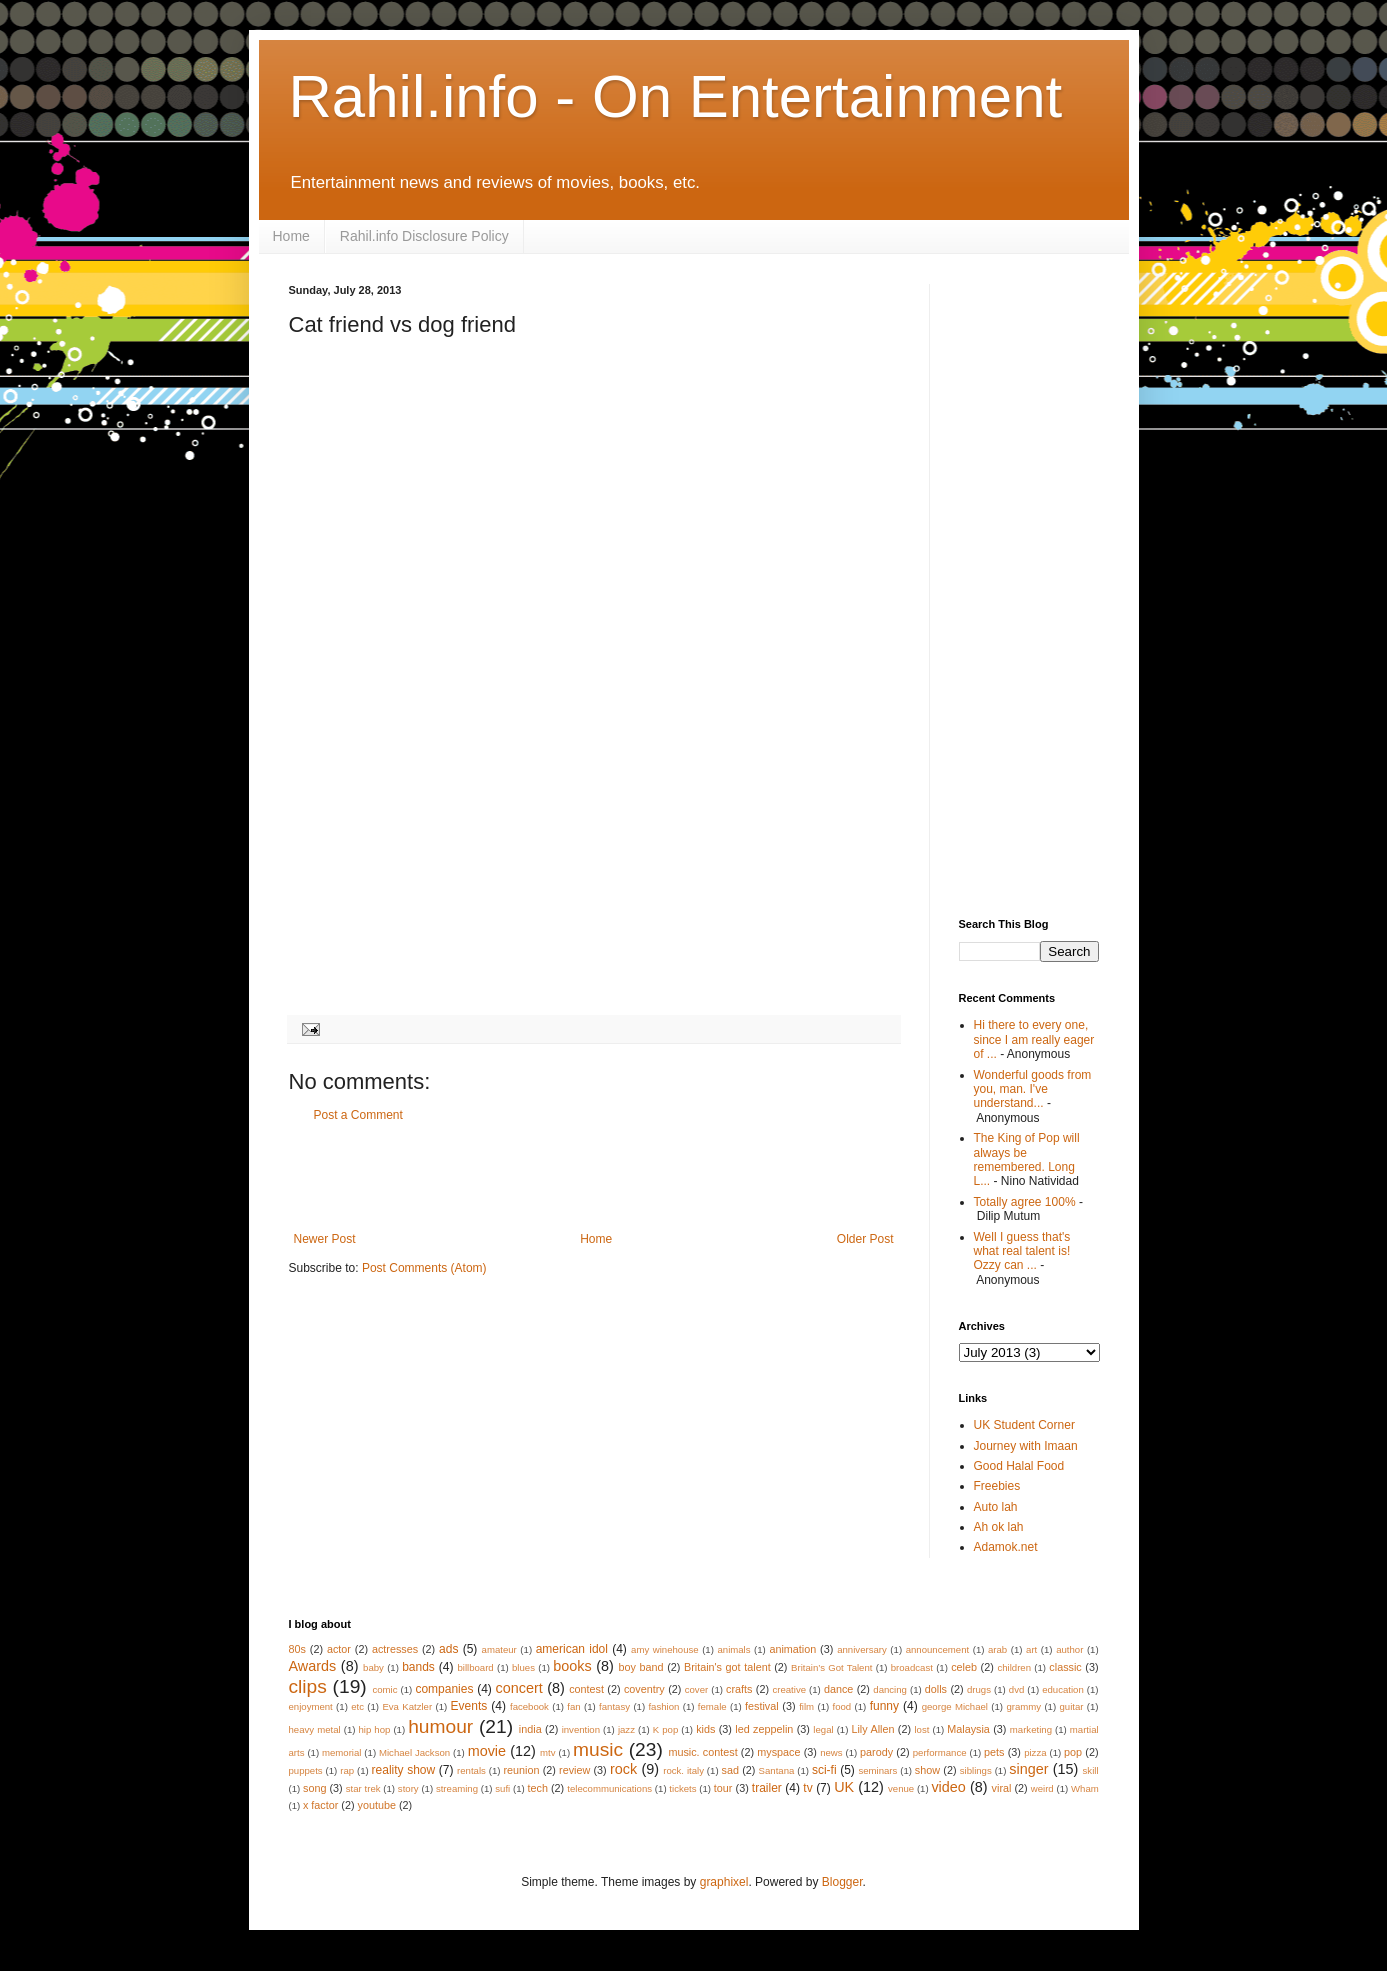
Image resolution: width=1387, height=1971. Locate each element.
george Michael (955, 1706)
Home (291, 236)
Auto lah (996, 1507)
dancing (890, 1689)
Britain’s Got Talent (831, 1667)
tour (723, 1788)
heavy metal (315, 1729)
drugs (979, 1689)
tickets (682, 1788)
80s (297, 1649)
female (712, 1706)
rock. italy (683, 1770)
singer (1028, 1769)
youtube (377, 1805)
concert (519, 1688)
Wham (1085, 1788)
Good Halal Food (1019, 1466)
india (530, 1729)
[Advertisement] (594, 1177)
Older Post (865, 1239)
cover (696, 1689)
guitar (1071, 1706)
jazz (626, 1729)
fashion (663, 1706)
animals (733, 1649)
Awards (313, 1666)
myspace (778, 1752)
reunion (521, 1770)
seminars (877, 1770)
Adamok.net (1006, 1547)
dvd (1016, 1689)
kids (705, 1729)
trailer (767, 1788)
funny (884, 1706)
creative (789, 1689)
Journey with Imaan (1026, 1446)
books (572, 1666)
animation (792, 1649)
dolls (936, 1689)
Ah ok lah (999, 1527)
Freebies (997, 1486)
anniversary (862, 1649)
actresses (395, 1649)
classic (1065, 1667)
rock (623, 1769)
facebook (529, 1706)
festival (762, 1706)
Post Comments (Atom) (424, 1268)
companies (444, 1689)
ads (448, 1649)
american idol (572, 1649)
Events (469, 1706)
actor (339, 1649)
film (806, 1706)
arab (997, 1649)
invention (581, 1729)
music (598, 1749)
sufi (502, 1788)
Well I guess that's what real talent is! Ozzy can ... (1022, 1251)
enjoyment (311, 1706)
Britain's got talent (727, 1667)
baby (373, 1667)
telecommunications (609, 1788)
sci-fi (824, 1770)
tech (537, 1788)
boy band (640, 1667)
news (831, 1752)
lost (921, 1729)
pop (1073, 1752)
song (314, 1788)
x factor (320, 1805)
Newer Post (325, 1239)
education (1063, 1689)
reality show (404, 1770)
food (842, 1706)
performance (940, 1752)
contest (586, 1689)
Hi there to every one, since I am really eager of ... (1034, 1039)
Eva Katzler (407, 1706)
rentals (471, 1770)
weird (1042, 1788)
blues (523, 1667)
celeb (964, 1667)
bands (418, 1667)
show (927, 1770)
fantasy (614, 1706)
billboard (475, 1667)
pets (994, 1752)
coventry (644, 1689)
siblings (976, 1770)
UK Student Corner (1024, 1425)
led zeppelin (764, 1729)
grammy (1023, 1706)
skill (1091, 1770)
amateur (499, 1649)
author (1069, 1649)
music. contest (702, 1752)
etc (357, 1706)
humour (440, 1726)
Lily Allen (872, 1729)
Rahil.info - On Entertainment (676, 96)
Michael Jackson (414, 1752)
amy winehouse (665, 1649)
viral (1002, 1788)
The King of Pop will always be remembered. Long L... (1027, 1159)
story (408, 1788)
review (574, 1770)
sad (730, 1770)
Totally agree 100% (1025, 1202)
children (1014, 1667)
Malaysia (968, 1729)
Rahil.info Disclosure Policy (424, 236)
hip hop (374, 1729)
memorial (341, 1752)
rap (347, 1770)
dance (838, 1689)
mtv (547, 1752)
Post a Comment (358, 1115)
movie (487, 1751)
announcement (937, 1649)
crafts (739, 1689)
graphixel (724, 1882)
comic (384, 1689)
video (948, 1787)
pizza (1035, 1752)
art (1031, 1649)
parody (876, 1752)
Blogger (842, 1882)
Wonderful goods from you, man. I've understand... (1033, 1089)
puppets (306, 1770)
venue (901, 1788)
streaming (457, 1788)
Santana (777, 1770)
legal (823, 1729)
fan (573, 1706)
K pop (665, 1729)
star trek (363, 1788)
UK (844, 1787)
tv (807, 1788)
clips (308, 1686)
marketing (1031, 1729)
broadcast (912, 1667)
